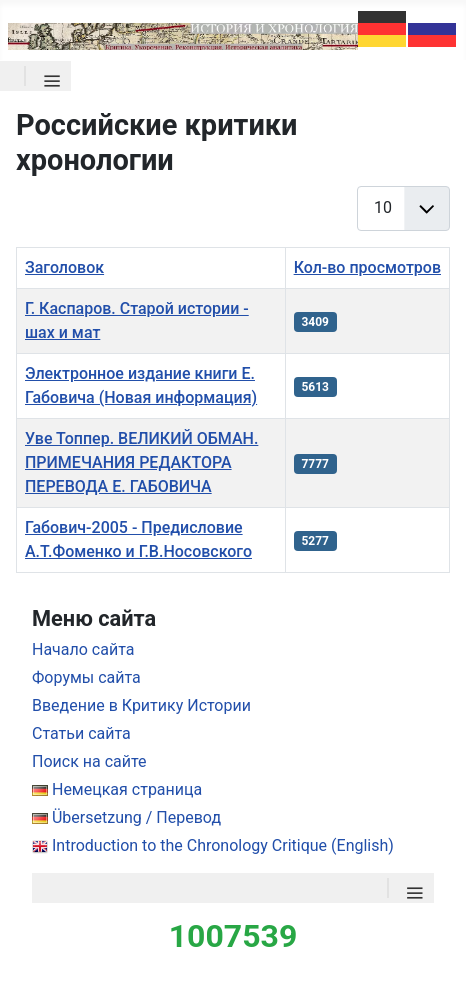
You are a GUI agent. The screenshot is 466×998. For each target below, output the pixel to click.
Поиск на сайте (89, 761)
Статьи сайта (81, 733)
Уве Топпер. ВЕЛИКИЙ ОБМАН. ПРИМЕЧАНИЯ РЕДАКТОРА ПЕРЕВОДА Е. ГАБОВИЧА (141, 462)
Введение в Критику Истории (141, 705)
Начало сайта (83, 649)
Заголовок (64, 267)
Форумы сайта (86, 677)
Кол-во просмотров (367, 267)
